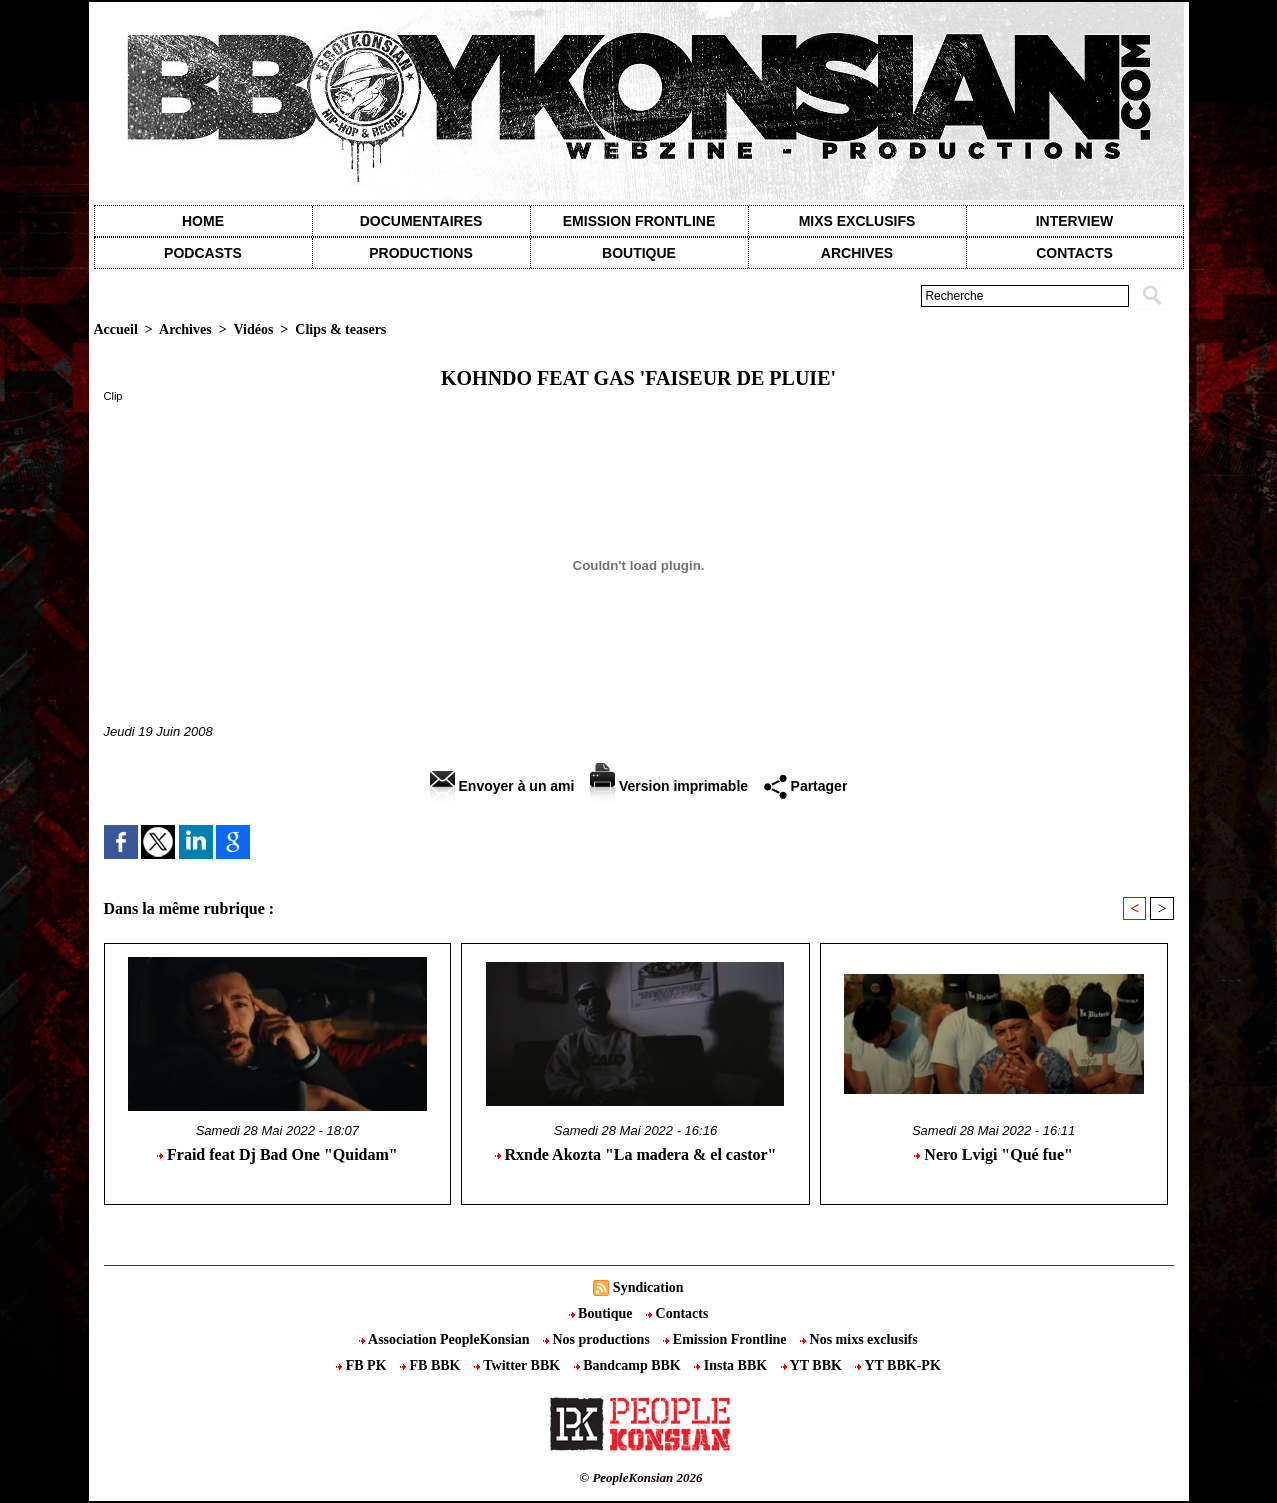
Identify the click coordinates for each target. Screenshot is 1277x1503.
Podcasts (203, 253)
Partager (806, 786)
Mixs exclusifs (857, 221)
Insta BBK (732, 1365)
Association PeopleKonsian (446, 1339)
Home (203, 221)
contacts (1074, 253)
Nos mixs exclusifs (859, 1339)
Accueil (116, 329)
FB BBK (432, 1365)
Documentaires (421, 221)
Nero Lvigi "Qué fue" (993, 1154)
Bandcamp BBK (629, 1365)
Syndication (648, 1287)
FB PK (363, 1365)
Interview (1075, 221)
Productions (420, 253)
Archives (857, 253)
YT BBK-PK (897, 1365)
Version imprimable (669, 786)
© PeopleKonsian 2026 (640, 1477)
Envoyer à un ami (502, 786)
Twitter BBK (519, 1365)
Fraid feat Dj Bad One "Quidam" (277, 1154)
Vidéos (253, 329)
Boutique (639, 253)
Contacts (677, 1313)
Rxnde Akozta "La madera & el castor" (636, 1154)
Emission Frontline (639, 221)
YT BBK (813, 1365)
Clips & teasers (340, 329)
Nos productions (598, 1339)
